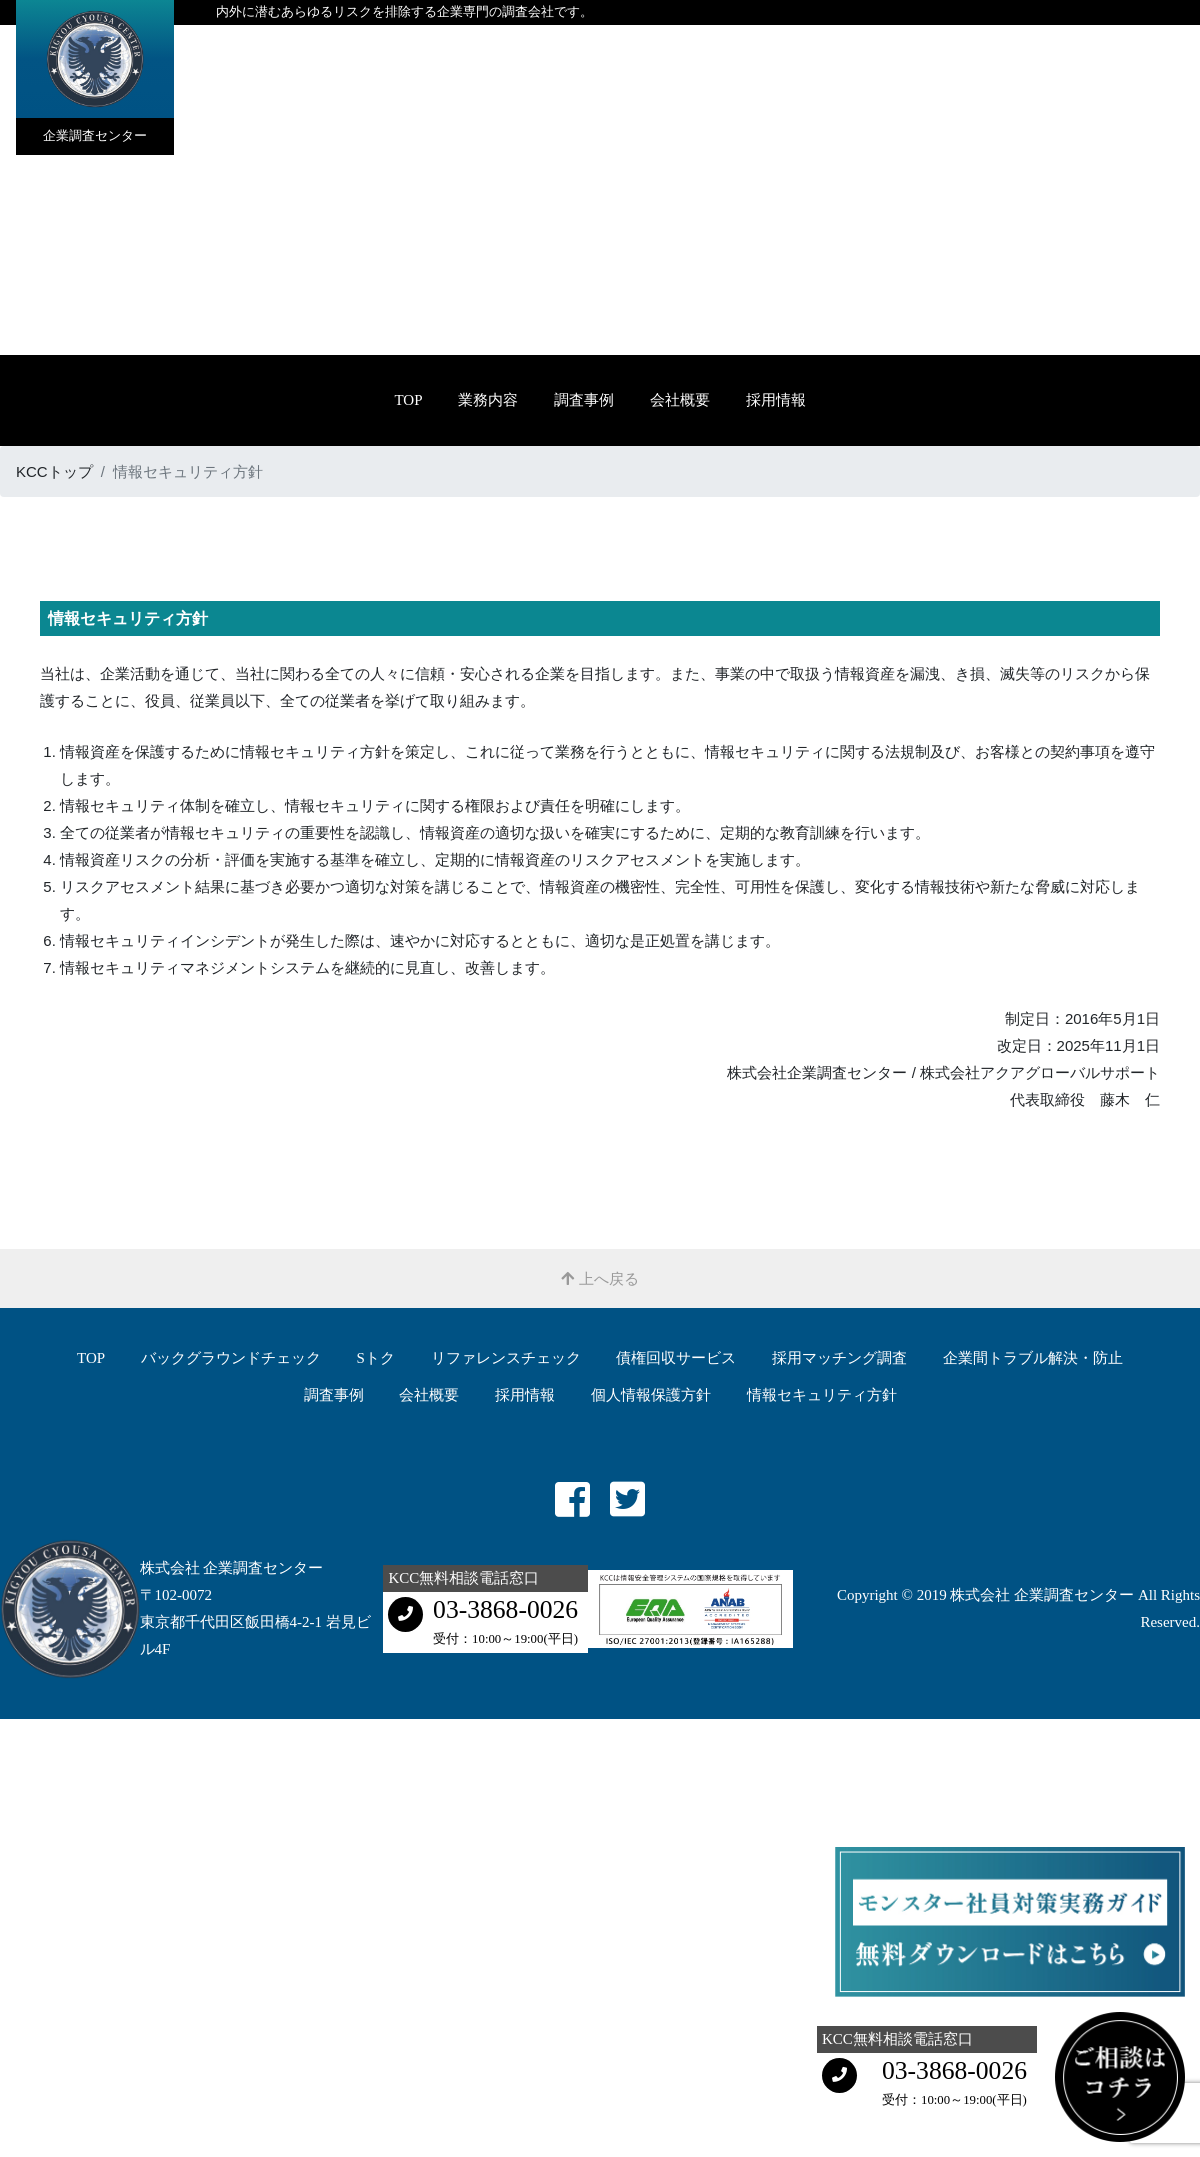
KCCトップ (54, 471)
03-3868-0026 (505, 1609)
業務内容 (488, 400)
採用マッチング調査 (839, 1358)
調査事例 (584, 400)
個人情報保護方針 (651, 1395)
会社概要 (680, 400)
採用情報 (776, 400)
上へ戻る (599, 1278)
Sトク (376, 1358)
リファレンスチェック (506, 1358)
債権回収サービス (676, 1358)
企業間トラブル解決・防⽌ (1033, 1358)
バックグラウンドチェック (231, 1358)
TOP (408, 400)
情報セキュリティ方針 (822, 1395)
